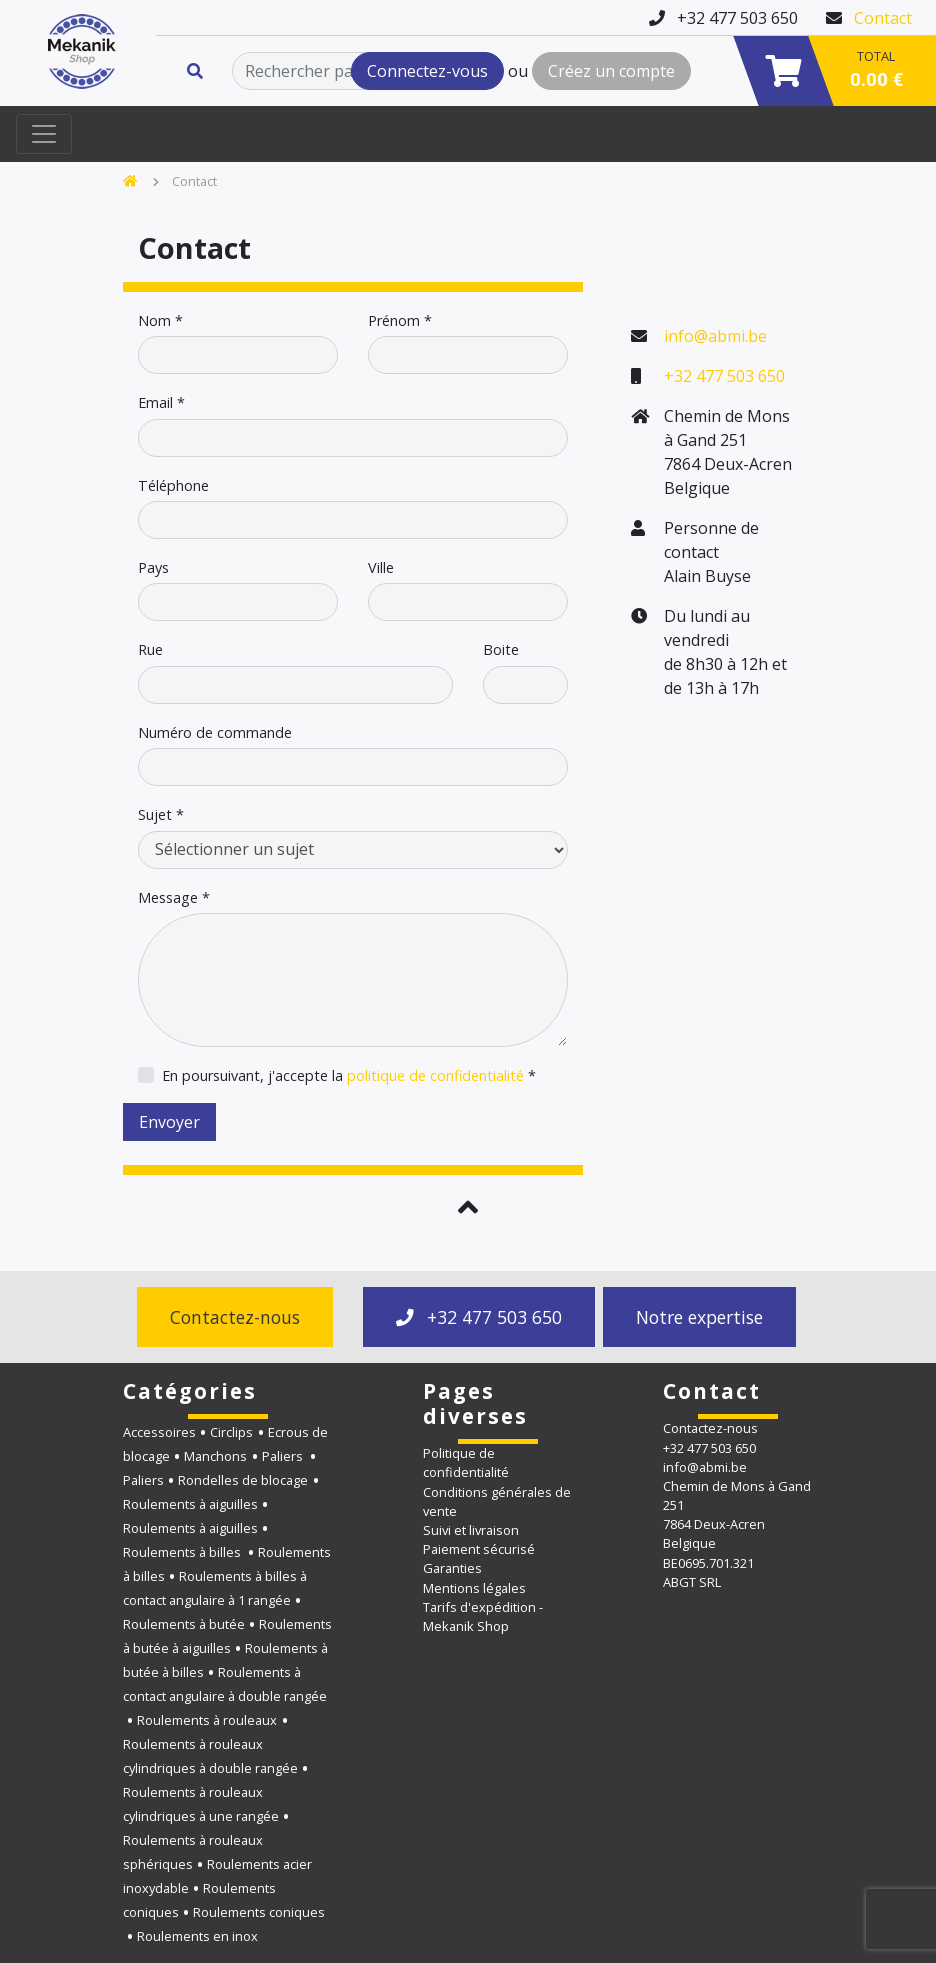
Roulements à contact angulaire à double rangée (225, 1684)
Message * (174, 898)
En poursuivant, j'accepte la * (349, 1076)
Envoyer (169, 1122)
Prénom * (400, 321)
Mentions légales (474, 1588)
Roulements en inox (197, 1936)
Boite (501, 650)
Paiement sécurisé (479, 1549)
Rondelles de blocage (243, 1480)
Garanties (452, 1568)
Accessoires (159, 1432)
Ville (381, 568)
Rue (150, 650)
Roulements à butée (184, 1624)
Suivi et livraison (471, 1530)
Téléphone (173, 486)
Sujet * (161, 815)
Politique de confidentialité (466, 1462)
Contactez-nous (235, 1317)
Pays (153, 568)
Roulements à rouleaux (207, 1720)
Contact (883, 18)
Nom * (160, 321)
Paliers (284, 1456)
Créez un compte (611, 71)
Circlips (231, 1432)
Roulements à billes (183, 1552)
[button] (468, 1207)
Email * (161, 403)
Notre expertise (699, 1317)
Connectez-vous (427, 71)
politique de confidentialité (435, 1075)
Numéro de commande (215, 733)
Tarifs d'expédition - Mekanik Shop (483, 1616)
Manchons (215, 1456)
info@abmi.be (715, 336)
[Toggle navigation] (44, 134)
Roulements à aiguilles (190, 1504)
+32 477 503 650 (724, 376)
